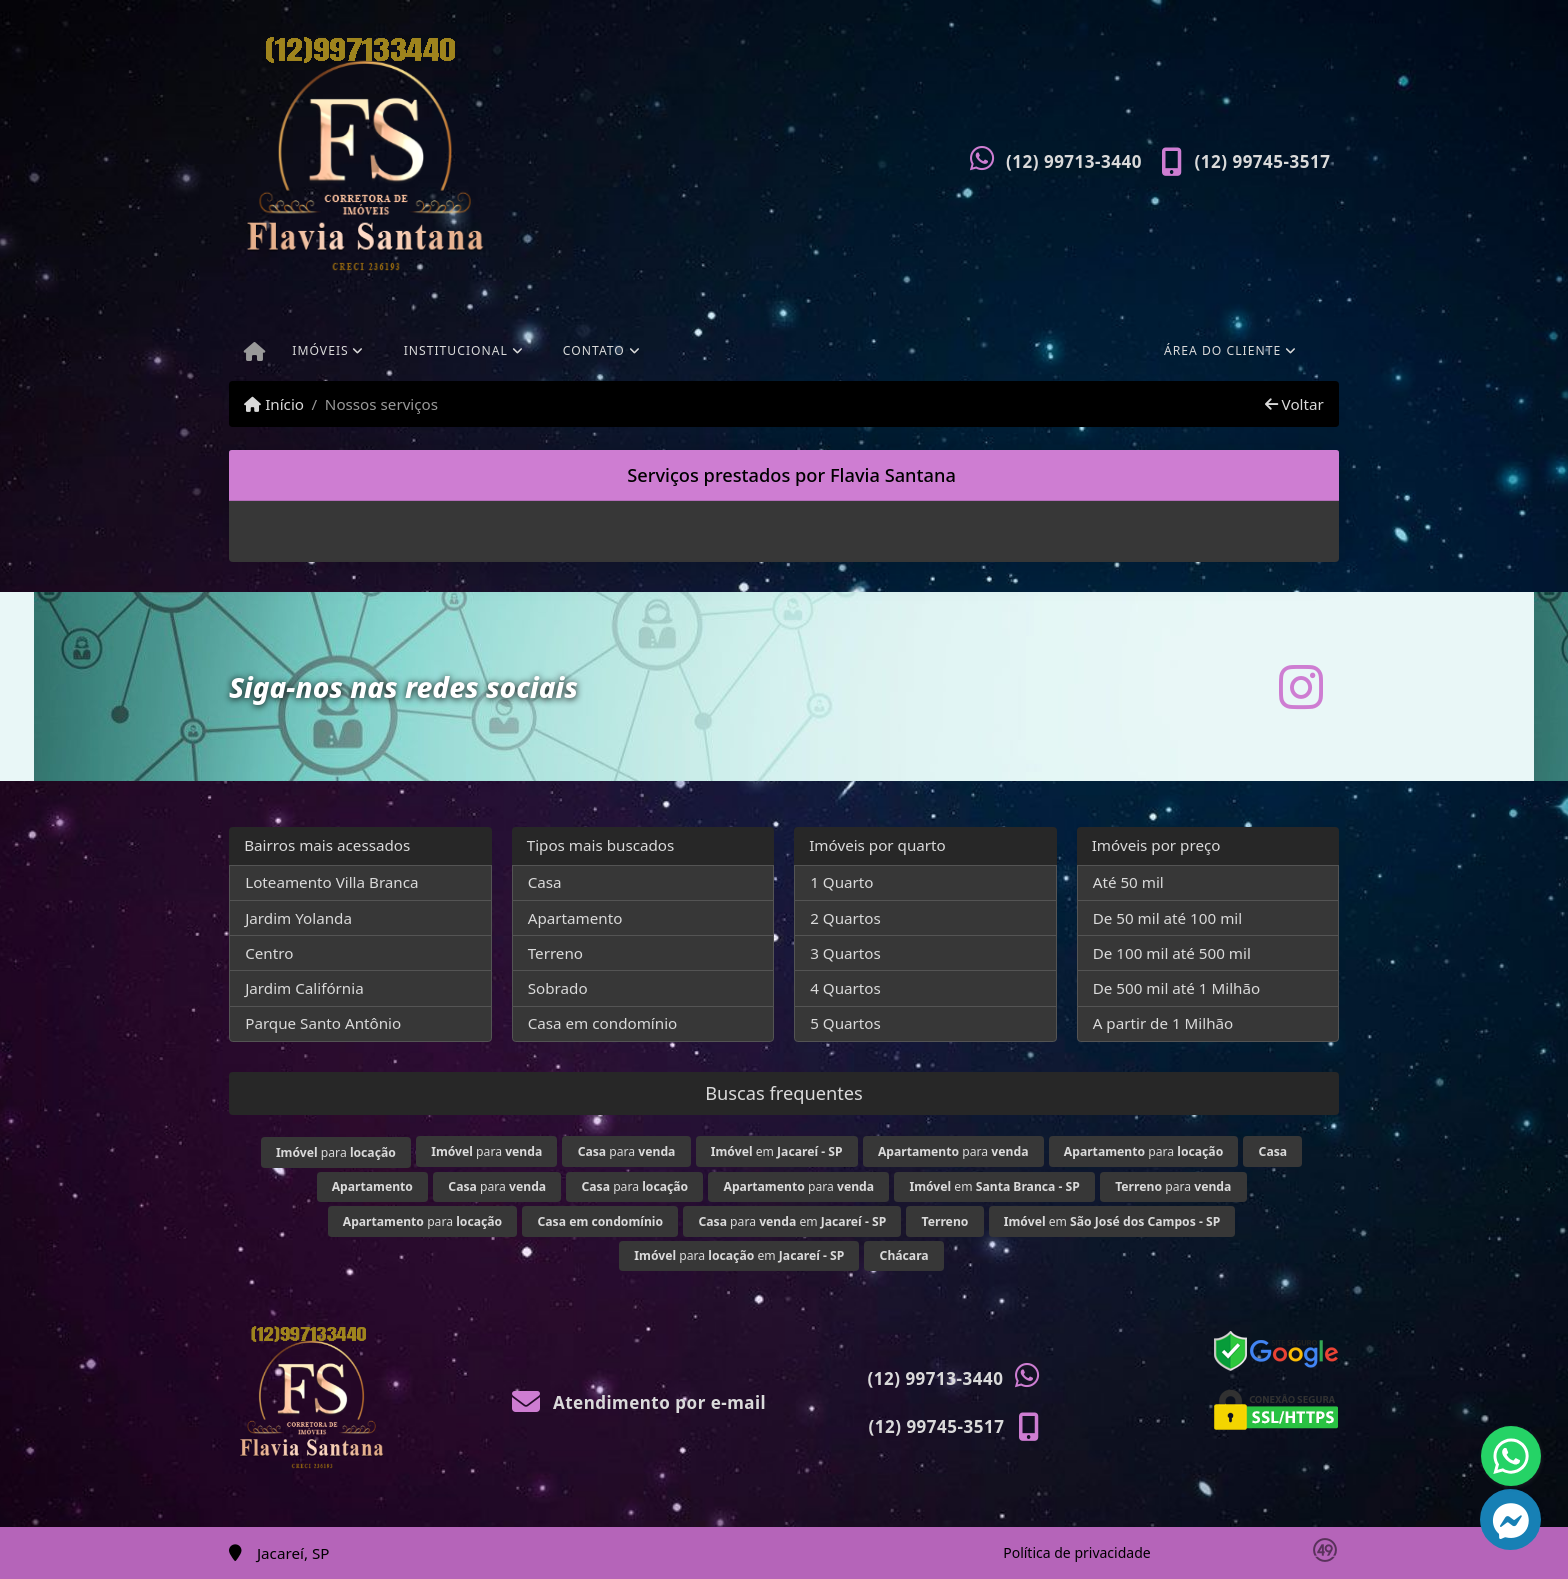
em (777, 1151)
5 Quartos (845, 1023)
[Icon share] (1301, 686)
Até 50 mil (1128, 882)
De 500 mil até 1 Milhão (1176, 988)
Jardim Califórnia (304, 988)
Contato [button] (594, 350)
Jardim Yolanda (298, 918)
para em (792, 1221)
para (336, 1152)
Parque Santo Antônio (323, 1023)
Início (274, 404)
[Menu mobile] (254, 353)
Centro (269, 953)
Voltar (1294, 404)
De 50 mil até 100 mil (1167, 918)
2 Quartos (845, 918)
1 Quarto (841, 882)
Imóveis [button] (320, 350)
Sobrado (558, 988)
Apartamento (575, 918)
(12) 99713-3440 (1074, 161)
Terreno (555, 953)
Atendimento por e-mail (639, 1402)
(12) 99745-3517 (1263, 161)
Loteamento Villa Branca (331, 882)
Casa (545, 882)
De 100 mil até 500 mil (1172, 953)
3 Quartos (845, 953)
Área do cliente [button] (1222, 350)
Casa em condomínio (603, 1023)
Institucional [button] (456, 350)
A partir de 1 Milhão (1163, 1023)
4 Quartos (845, 988)
